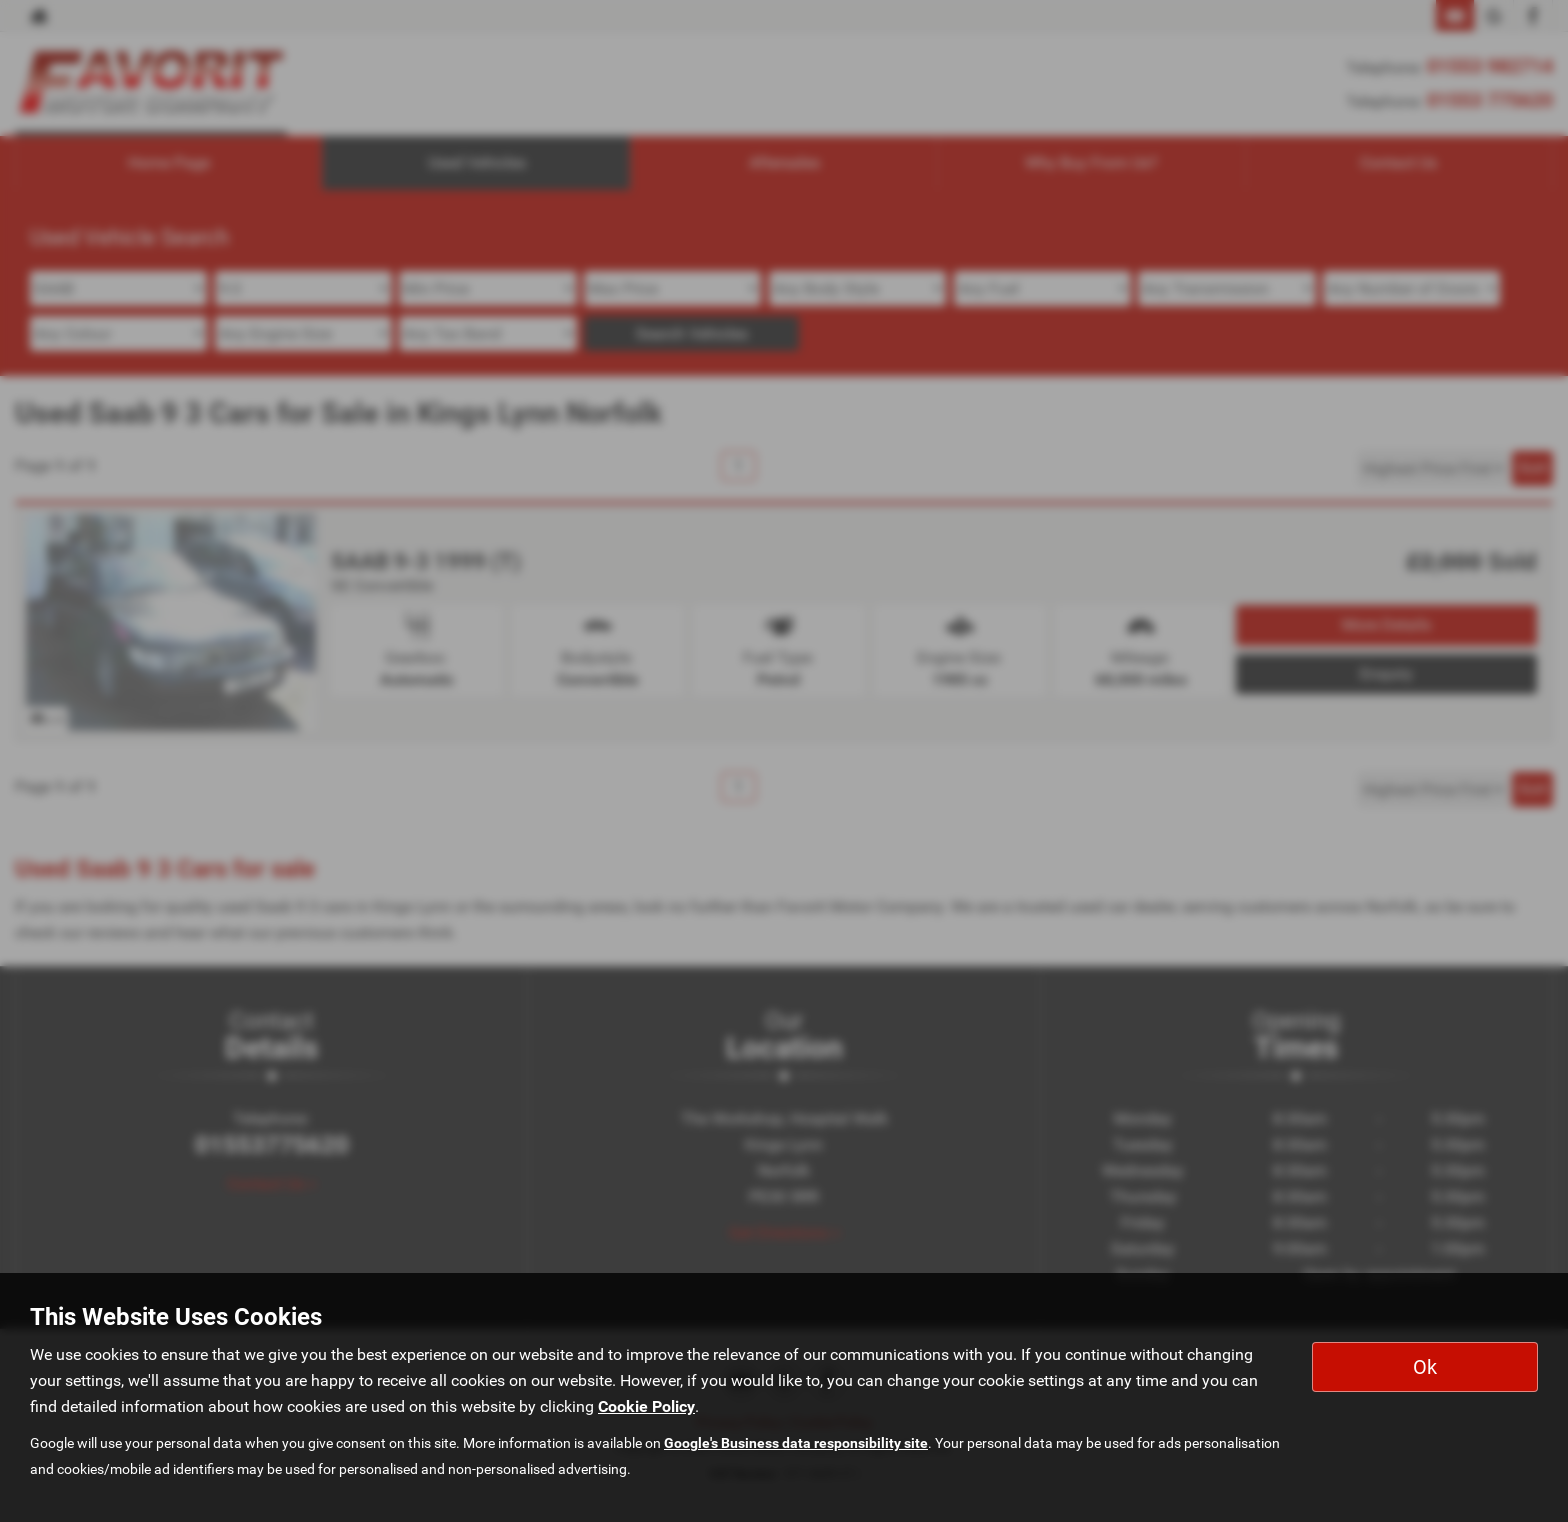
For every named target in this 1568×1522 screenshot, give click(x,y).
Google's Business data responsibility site (796, 1443)
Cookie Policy (646, 1406)
